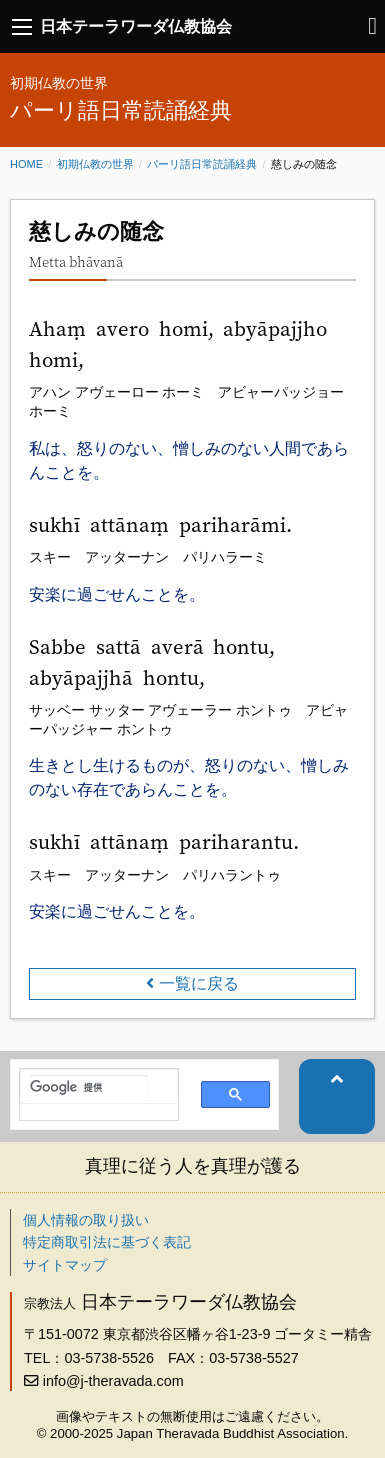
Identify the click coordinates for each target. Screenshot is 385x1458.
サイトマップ (65, 1265)
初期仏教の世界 (95, 164)
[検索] (89, 1087)
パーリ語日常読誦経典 (202, 164)
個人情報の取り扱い (86, 1220)
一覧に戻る (199, 983)
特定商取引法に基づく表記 (107, 1242)
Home (26, 164)
